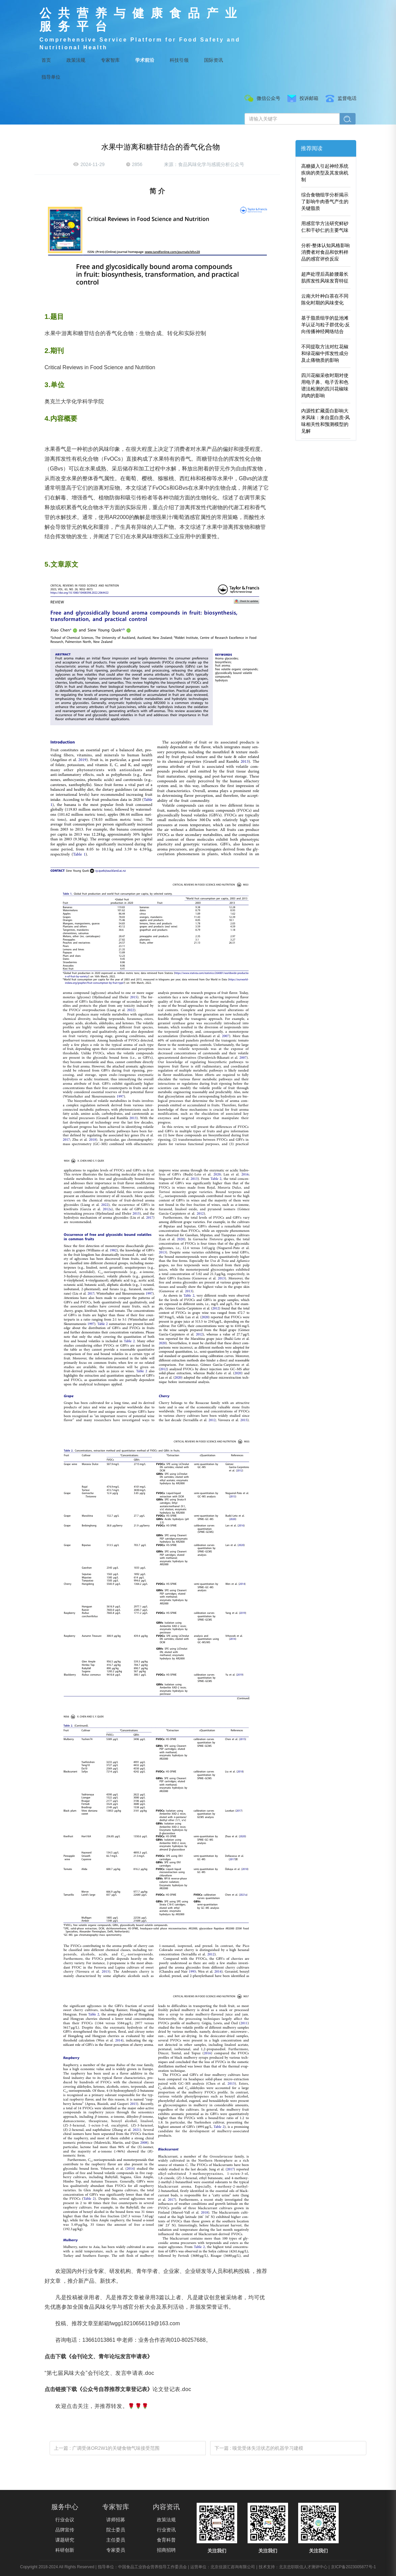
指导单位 (50, 77)
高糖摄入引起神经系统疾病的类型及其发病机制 (324, 172)
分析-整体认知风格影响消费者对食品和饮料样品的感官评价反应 (325, 252)
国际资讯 (213, 60)
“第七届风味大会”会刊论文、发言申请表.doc (99, 2373)
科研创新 (64, 2550)
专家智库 (110, 60)
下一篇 (259, 2448)
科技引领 (179, 60)
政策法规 (75, 60)
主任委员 (115, 2540)
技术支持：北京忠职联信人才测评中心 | (294, 2567)
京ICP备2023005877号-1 (353, 2567)
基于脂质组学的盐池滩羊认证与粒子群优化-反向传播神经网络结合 (325, 324)
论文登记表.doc (171, 2389)
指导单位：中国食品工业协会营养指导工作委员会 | (143, 2567)
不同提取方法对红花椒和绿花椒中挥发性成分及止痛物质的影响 (324, 353)
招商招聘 (166, 2550)
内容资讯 (166, 2507)
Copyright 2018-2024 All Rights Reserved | (58, 2567)
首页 (46, 60)
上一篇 (107, 2448)
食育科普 (166, 2540)
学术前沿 (144, 60)
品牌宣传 (64, 2529)
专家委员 (115, 2550)
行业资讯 (166, 2529)
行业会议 (64, 2519)
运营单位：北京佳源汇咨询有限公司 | (223, 2567)
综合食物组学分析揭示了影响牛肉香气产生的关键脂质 (324, 201)
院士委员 (115, 2529)
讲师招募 (115, 2519)
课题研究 (64, 2540)
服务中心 (64, 2507)
